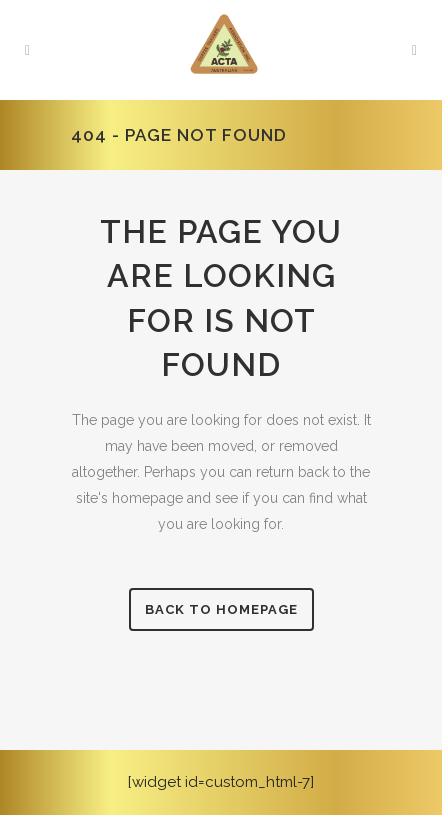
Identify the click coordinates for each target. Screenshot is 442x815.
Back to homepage (221, 609)
